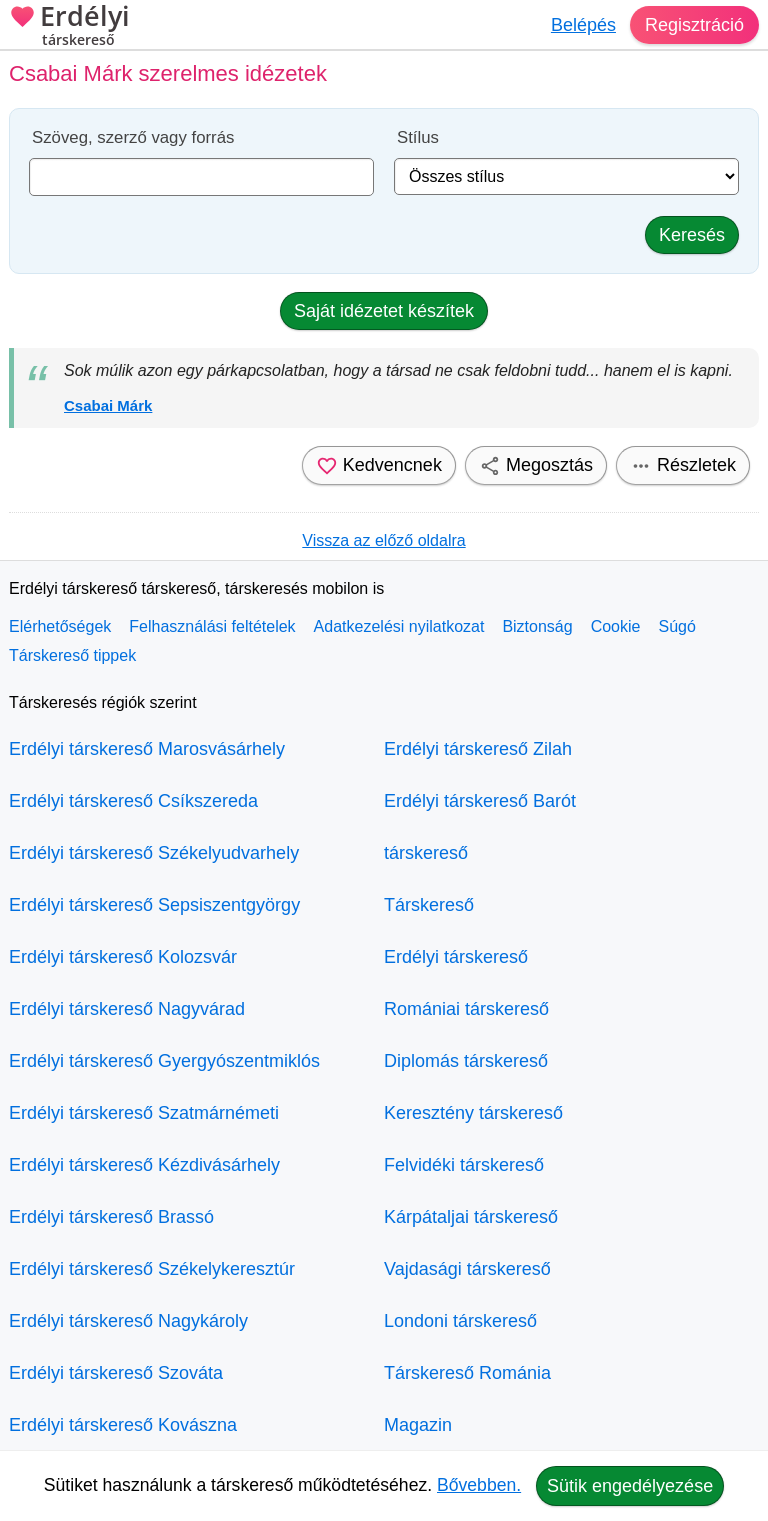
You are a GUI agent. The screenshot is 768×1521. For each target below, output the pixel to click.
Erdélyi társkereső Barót (480, 801)
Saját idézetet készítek (384, 311)
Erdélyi (69, 27)
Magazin (418, 1425)
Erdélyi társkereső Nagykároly (128, 1321)
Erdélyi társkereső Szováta (116, 1373)
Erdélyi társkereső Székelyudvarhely (154, 853)
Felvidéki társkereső (464, 1165)
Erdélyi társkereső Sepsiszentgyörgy (154, 905)
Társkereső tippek (72, 655)
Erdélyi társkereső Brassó (111, 1217)
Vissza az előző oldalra (383, 540)
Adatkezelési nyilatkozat (399, 626)
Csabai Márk (108, 405)
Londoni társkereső (460, 1321)
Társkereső (429, 905)
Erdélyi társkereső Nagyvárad (127, 1009)
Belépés (583, 25)
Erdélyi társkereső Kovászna (123, 1425)
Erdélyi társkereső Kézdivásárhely (144, 1165)
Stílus (418, 137)
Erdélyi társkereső (456, 957)
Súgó (676, 626)
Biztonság (537, 626)
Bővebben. (479, 1485)
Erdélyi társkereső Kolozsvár (123, 957)
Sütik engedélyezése (630, 1486)
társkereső (426, 853)
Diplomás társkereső (466, 1061)
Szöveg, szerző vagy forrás (133, 137)
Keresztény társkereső (473, 1113)
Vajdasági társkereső (467, 1269)
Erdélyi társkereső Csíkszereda (133, 801)
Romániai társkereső (466, 1009)
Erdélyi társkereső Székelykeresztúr (152, 1269)
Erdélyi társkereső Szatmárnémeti (144, 1113)
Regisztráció (694, 25)
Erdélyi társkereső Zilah (478, 749)
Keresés (692, 235)
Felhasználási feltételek (212, 626)
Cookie (616, 626)
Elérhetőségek (60, 626)
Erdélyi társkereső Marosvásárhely (147, 749)
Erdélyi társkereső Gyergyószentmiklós (164, 1061)
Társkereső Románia (467, 1373)
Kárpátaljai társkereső (471, 1217)
